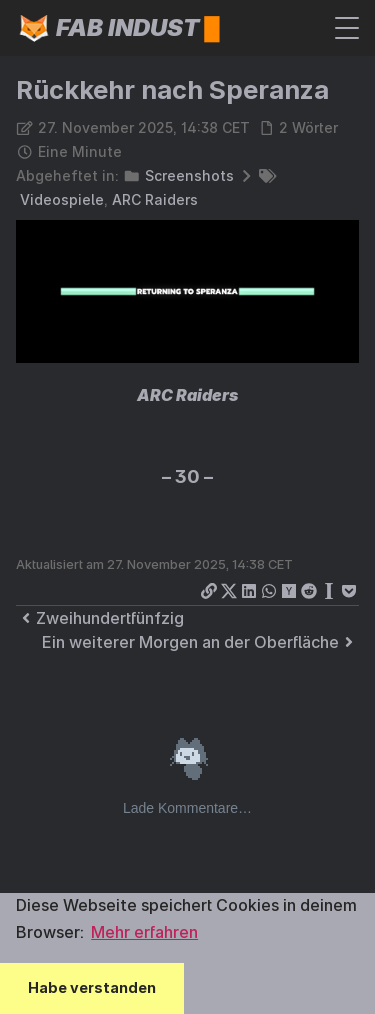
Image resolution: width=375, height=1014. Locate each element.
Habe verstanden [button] (92, 987)
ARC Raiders (155, 199)
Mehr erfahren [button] (144, 932)
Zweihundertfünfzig (100, 618)
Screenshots (189, 175)
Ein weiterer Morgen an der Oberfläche (200, 642)
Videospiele (62, 199)
